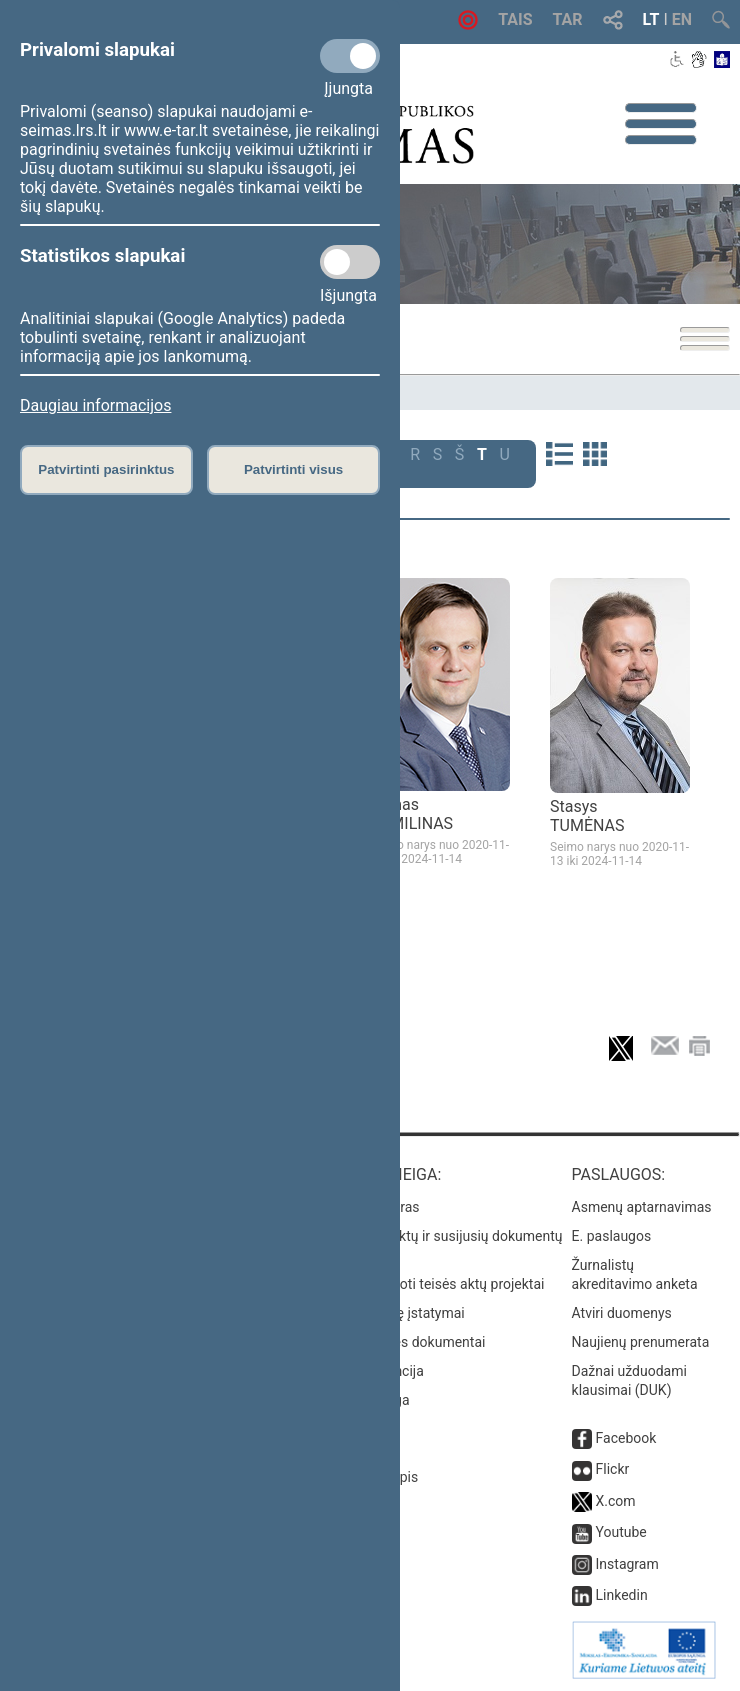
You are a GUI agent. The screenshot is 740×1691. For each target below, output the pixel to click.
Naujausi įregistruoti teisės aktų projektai (418, 1284)
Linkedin (622, 1595)
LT (651, 19)
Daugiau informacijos (95, 405)
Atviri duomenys (622, 1313)
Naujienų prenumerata (641, 1342)
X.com (616, 1501)
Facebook (626, 1438)
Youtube (621, 1532)
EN (682, 19)
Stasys (587, 816)
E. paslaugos (612, 1236)
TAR (568, 19)
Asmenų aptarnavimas (642, 1207)
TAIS (515, 19)
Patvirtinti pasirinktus (106, 469)
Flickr (613, 1469)
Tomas (411, 814)
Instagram (627, 1564)
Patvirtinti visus (293, 469)
